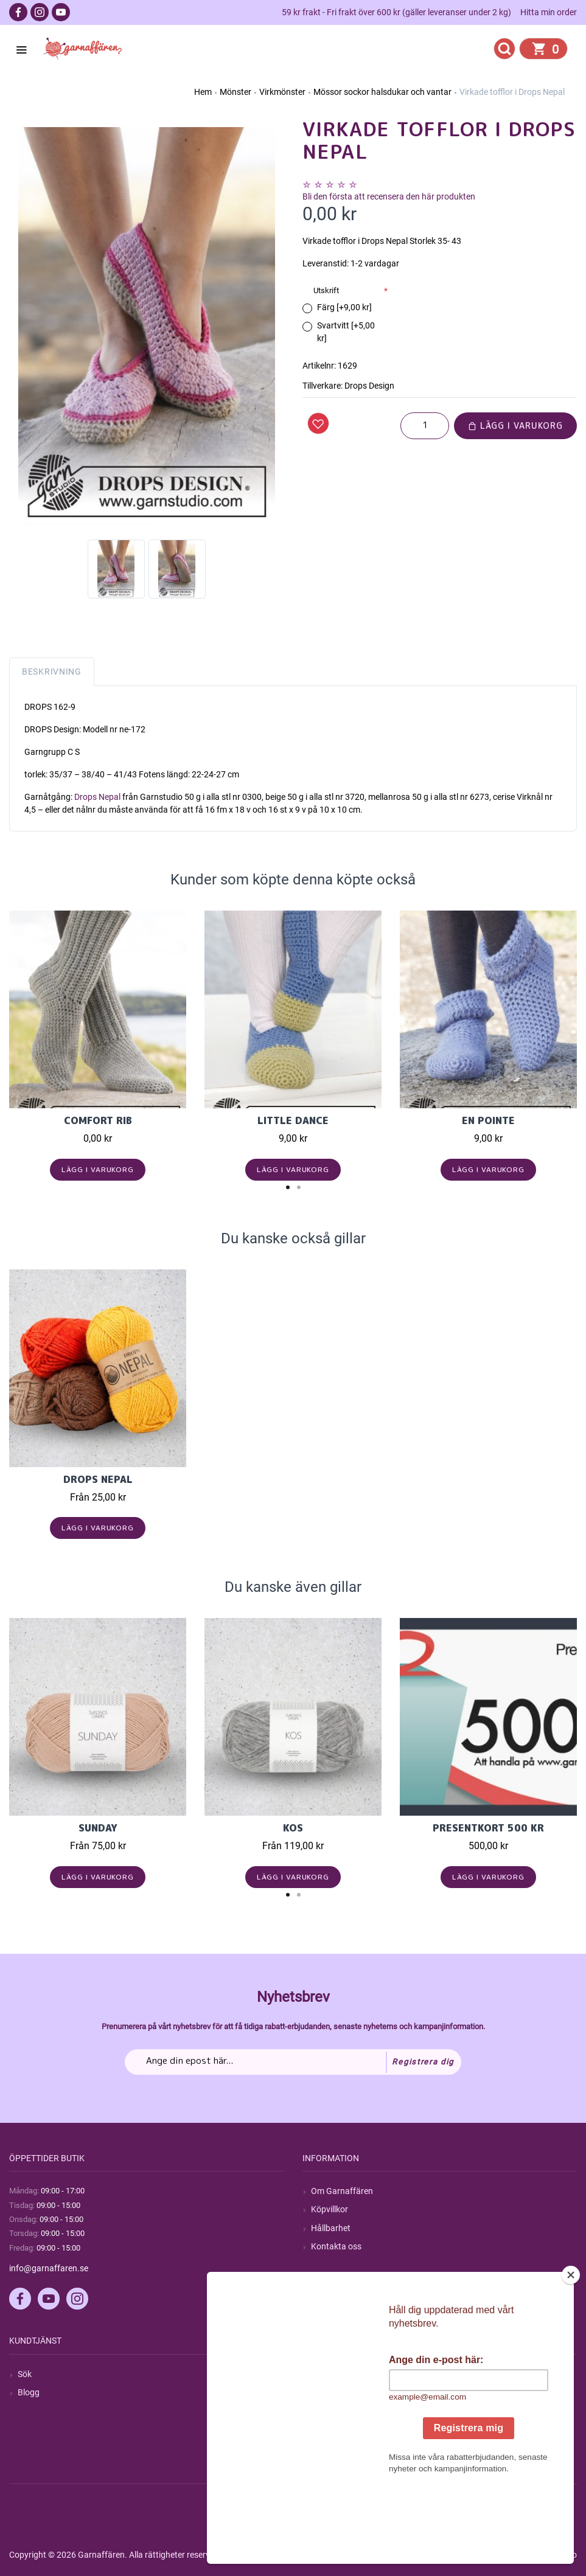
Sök (25, 2374)
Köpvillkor (329, 2209)
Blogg (29, 2392)
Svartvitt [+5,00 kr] (346, 332)
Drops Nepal (97, 797)
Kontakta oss (336, 2246)
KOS (293, 1828)
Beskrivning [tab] (52, 671)
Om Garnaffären (342, 2191)
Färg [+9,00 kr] (344, 307)
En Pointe (488, 1120)
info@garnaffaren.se (48, 2268)
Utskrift (326, 290)
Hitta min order (548, 12)
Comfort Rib (98, 1120)
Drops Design (369, 386)
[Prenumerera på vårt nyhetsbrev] (293, 2062)
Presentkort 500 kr (488, 1828)
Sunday (97, 1828)
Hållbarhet (331, 2228)
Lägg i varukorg (515, 425)
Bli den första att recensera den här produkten (388, 196)
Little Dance (293, 1120)
